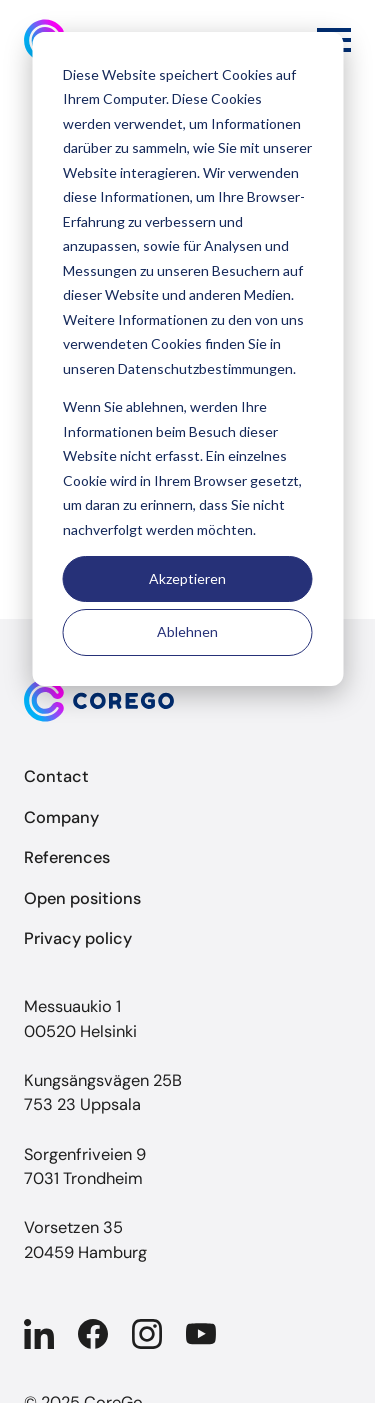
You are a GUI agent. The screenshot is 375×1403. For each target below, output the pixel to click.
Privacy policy (78, 938)
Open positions (82, 898)
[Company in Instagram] (147, 1334)
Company (61, 817)
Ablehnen (187, 631)
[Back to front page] (187, 700)
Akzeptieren (187, 578)
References (67, 857)
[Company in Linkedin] (39, 1334)
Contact (56, 776)
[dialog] (187, 359)
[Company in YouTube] (201, 1334)
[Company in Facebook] (93, 1334)
